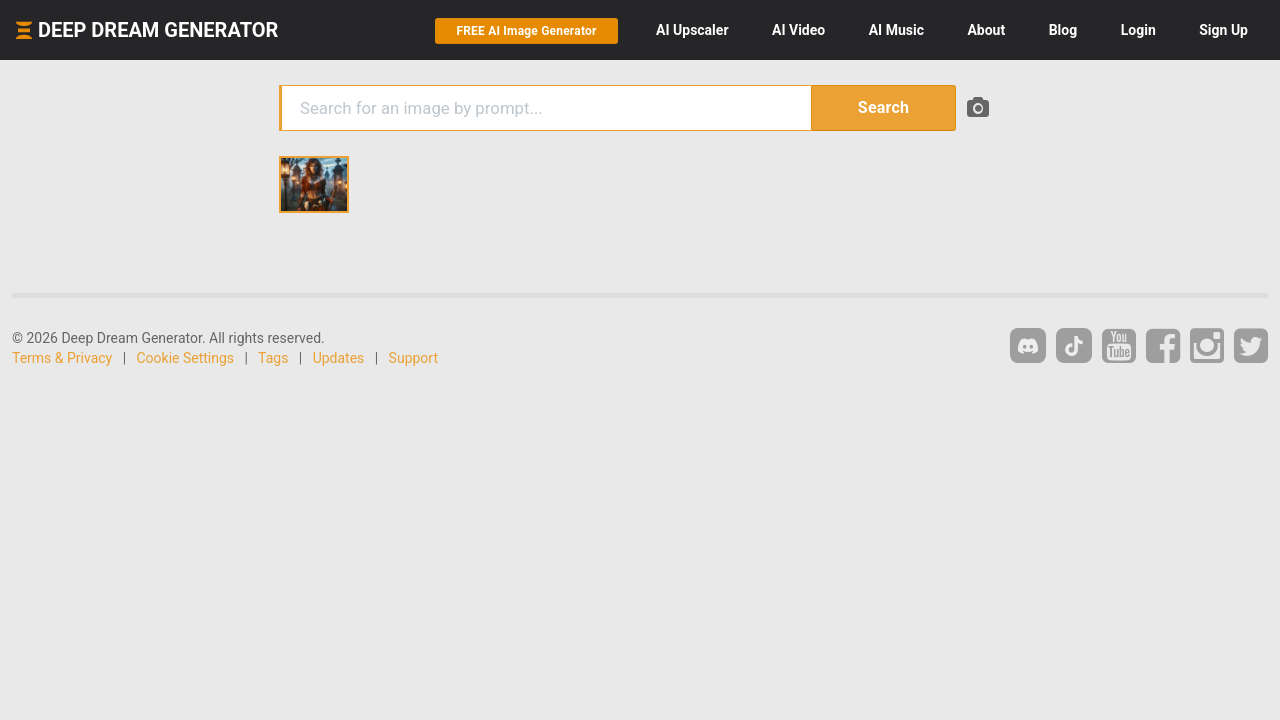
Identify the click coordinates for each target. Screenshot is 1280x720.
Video (798, 30)
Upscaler (692, 30)
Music (896, 30)
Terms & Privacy (62, 358)
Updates (339, 358)
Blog (1063, 30)
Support (413, 358)
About (986, 30)
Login (1138, 30)
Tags (273, 358)
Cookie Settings (186, 358)
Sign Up (1223, 30)
